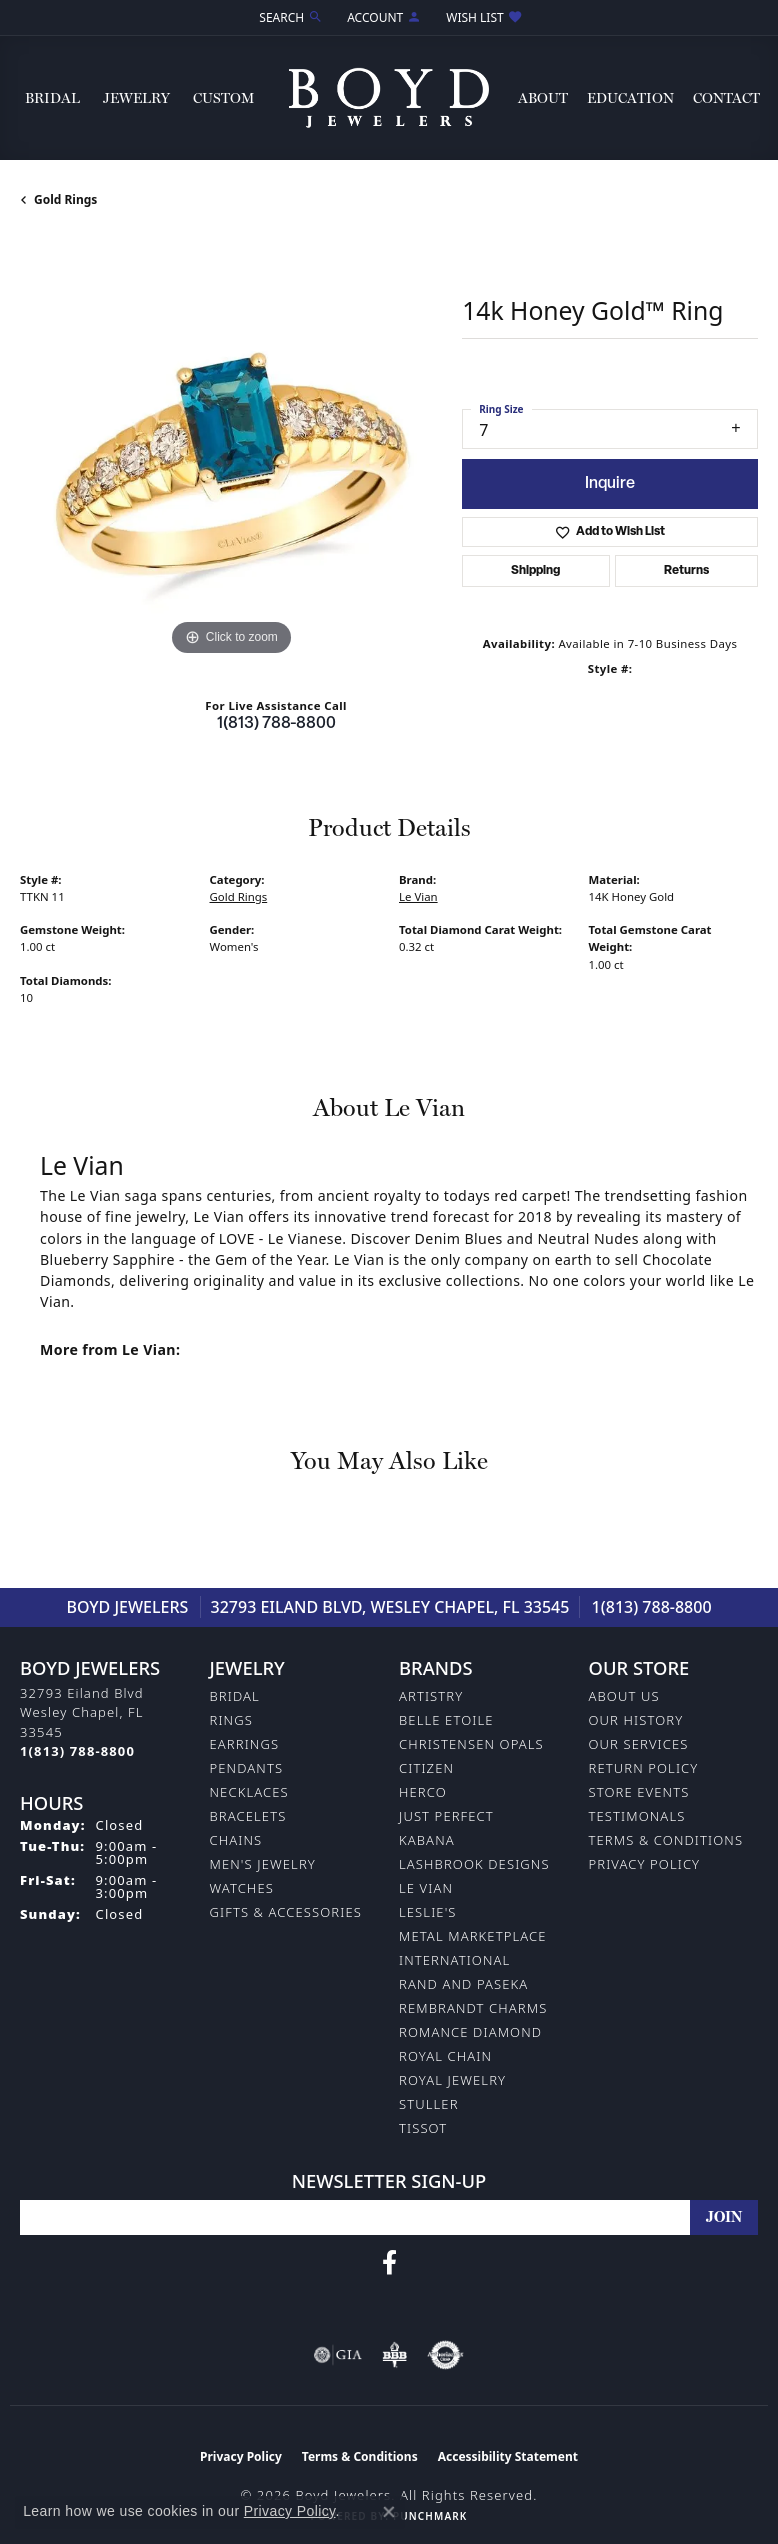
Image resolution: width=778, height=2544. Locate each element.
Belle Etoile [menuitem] (446, 1720)
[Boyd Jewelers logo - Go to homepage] (389, 98)
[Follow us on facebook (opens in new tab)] (389, 2263)
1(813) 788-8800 (276, 724)
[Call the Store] (77, 1751)
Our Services (639, 1744)
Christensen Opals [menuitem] (471, 1744)
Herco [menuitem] (423, 1792)
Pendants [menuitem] (247, 1768)
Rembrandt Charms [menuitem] (473, 2008)
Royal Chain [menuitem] (445, 2056)
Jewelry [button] (136, 98)
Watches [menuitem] (242, 1888)
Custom (223, 98)
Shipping (535, 571)
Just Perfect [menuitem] (446, 1816)
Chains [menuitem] (236, 1840)
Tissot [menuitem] (423, 2128)
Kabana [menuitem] (427, 1840)
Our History (636, 1720)
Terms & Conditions (666, 1840)
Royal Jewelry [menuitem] (452, 2080)
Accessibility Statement (508, 2456)
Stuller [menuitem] (429, 2104)
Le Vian (418, 896)
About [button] (543, 98)
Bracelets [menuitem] (248, 1816)
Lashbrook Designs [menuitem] (474, 1864)
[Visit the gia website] (338, 2355)
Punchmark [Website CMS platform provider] (430, 2516)
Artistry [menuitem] (431, 1696)
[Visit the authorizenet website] (445, 2355)
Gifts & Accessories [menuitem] (286, 1912)
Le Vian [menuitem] (426, 1888)
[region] (231, 450)
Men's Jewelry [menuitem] (263, 1864)
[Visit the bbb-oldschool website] (394, 2355)
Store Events (639, 1792)
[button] (289, 17)
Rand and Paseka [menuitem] (463, 1984)
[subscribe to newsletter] (724, 2217)
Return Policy (644, 1768)
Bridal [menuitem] (235, 1696)
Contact (726, 98)
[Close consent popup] (389, 2512)
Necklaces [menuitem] (249, 1792)
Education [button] (630, 98)
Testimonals (637, 1816)
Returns (686, 571)
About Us (624, 1696)
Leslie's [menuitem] (428, 1912)
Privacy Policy (645, 1864)
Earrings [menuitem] (245, 1744)
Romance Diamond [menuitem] (470, 2032)
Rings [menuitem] (231, 1720)
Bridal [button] (52, 98)
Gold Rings (65, 199)
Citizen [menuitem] (426, 1768)
